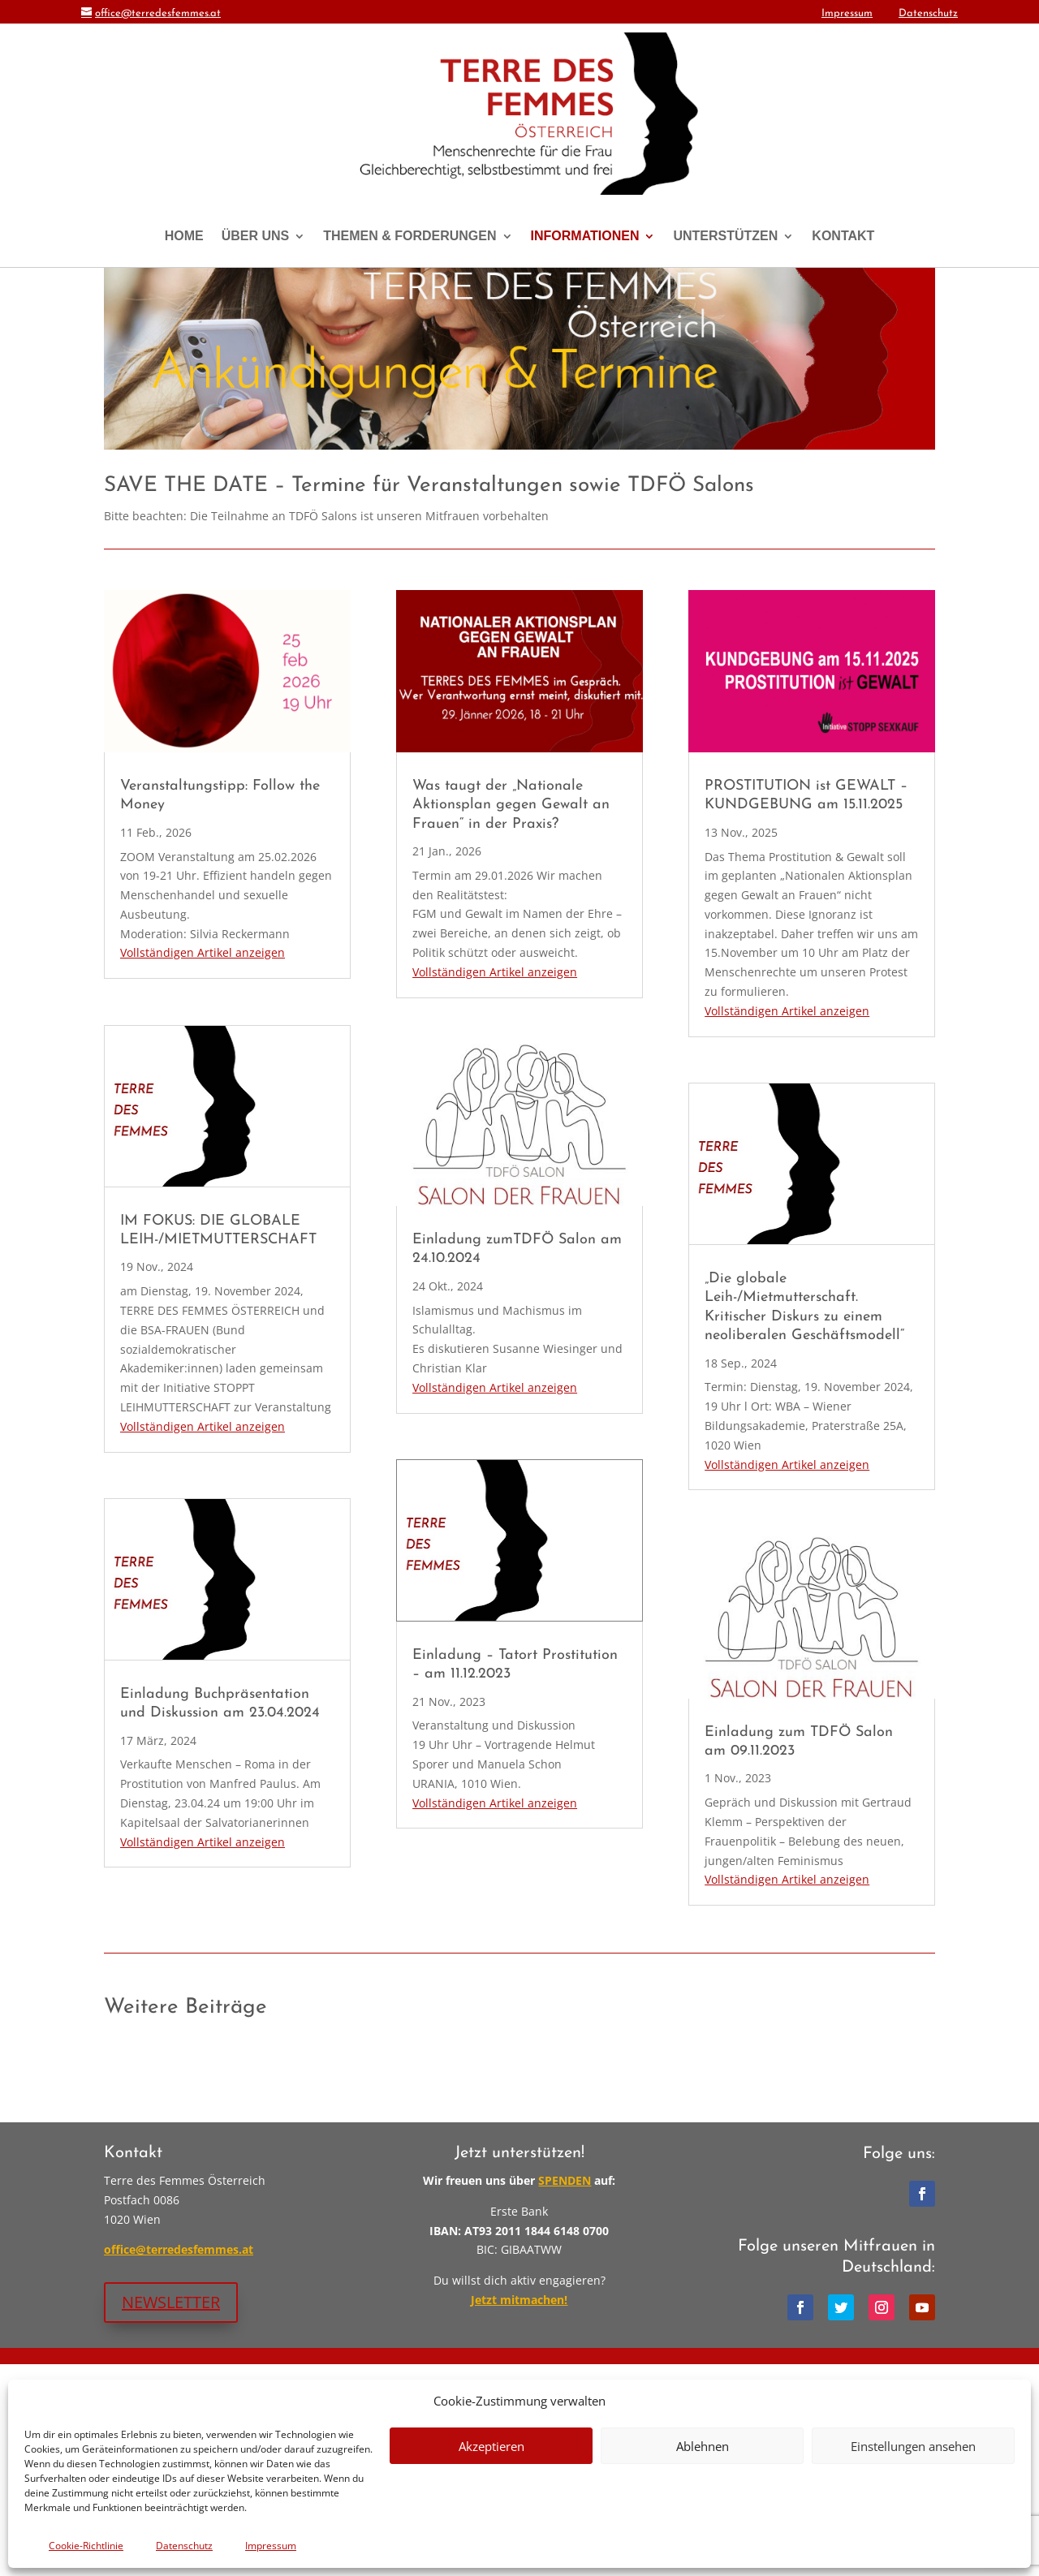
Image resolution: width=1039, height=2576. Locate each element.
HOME (184, 236)
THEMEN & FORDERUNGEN (409, 236)
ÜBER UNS (256, 236)
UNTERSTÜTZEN (725, 236)
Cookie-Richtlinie (86, 2545)
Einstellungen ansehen (913, 2446)
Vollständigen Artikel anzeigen (202, 1165)
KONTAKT (843, 236)
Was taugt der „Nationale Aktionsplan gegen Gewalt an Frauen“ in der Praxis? (511, 1017)
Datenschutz (184, 2545)
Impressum (270, 2545)
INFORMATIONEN (585, 236)
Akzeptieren (491, 2446)
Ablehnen (702, 2446)
